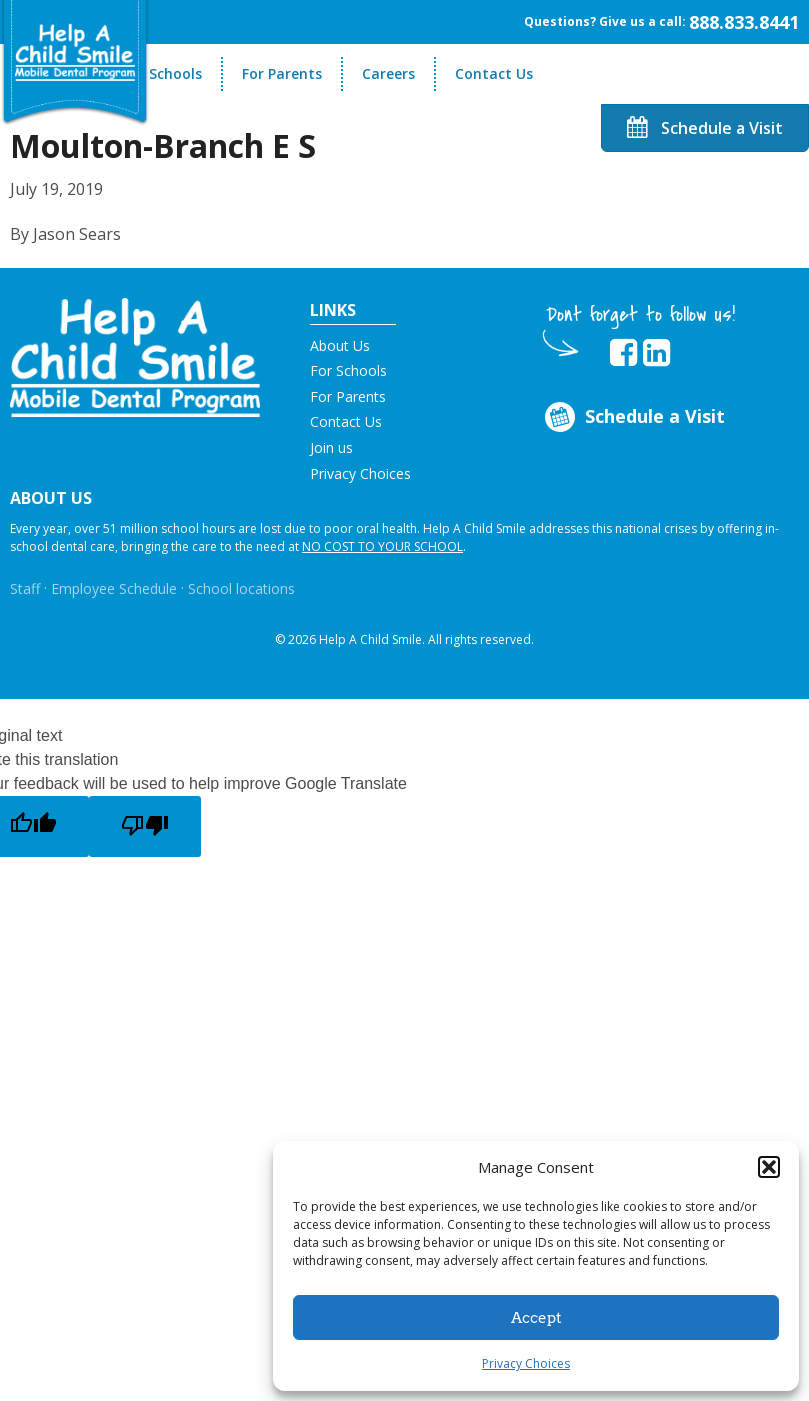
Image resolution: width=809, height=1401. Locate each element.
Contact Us (494, 73)
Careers (388, 73)
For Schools (162, 73)
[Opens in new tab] (623, 353)
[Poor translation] (145, 826)
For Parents (282, 73)
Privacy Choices (526, 1363)
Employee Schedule (114, 588)
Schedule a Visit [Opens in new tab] (633, 417)
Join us (331, 447)
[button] (769, 1167)
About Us (340, 345)
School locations (241, 588)
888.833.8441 (744, 22)
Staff (25, 588)
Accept (536, 1318)
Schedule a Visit (705, 128)
